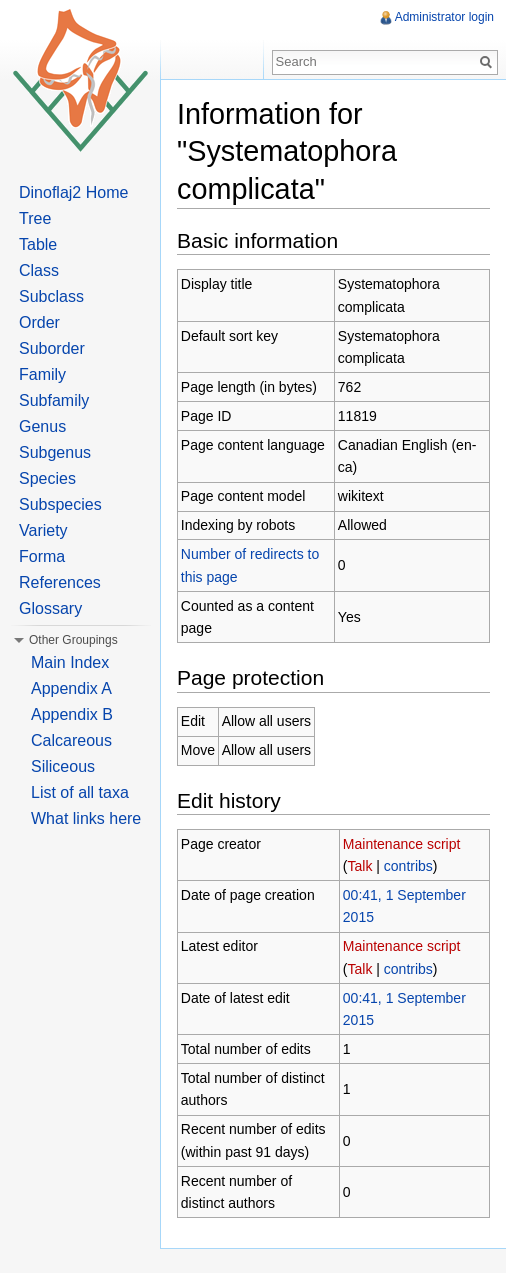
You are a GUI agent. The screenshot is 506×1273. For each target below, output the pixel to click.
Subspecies (60, 504)
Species (47, 478)
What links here (86, 818)
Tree (35, 218)
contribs (408, 866)
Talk (360, 866)
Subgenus (55, 452)
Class (39, 270)
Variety (43, 530)
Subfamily (54, 400)
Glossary (50, 608)
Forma (42, 556)
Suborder (52, 348)
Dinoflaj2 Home (73, 192)
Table (38, 244)
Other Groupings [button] (73, 640)
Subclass (51, 296)
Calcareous (71, 740)
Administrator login (444, 17)
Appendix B (72, 714)
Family (42, 374)
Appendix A (71, 688)
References (60, 582)
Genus (42, 426)
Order (39, 322)
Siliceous (63, 766)
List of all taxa (80, 792)
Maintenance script (402, 844)
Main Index (70, 662)
